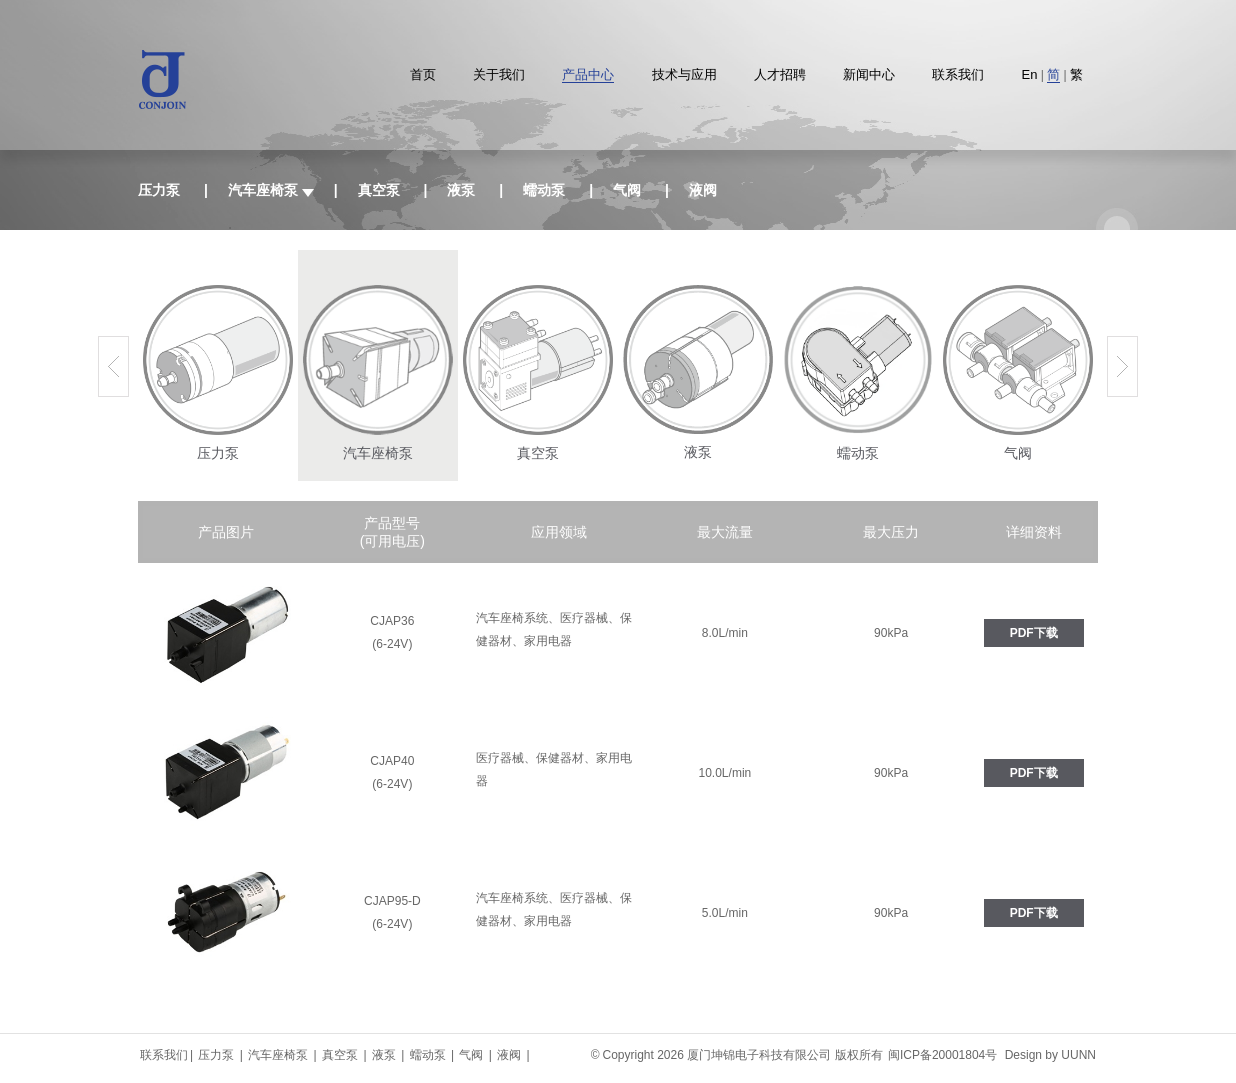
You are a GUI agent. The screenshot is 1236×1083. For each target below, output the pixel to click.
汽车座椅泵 (279, 1055)
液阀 (703, 190)
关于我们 (499, 74)
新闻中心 (869, 74)
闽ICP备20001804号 (942, 1055)
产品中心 (588, 74)
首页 (423, 74)
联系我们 (958, 74)
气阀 (627, 190)
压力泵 (159, 190)
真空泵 (379, 190)
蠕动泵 (544, 190)
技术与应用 (684, 74)
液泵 (461, 190)
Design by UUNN (1050, 1055)
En (1030, 74)
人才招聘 (780, 74)
